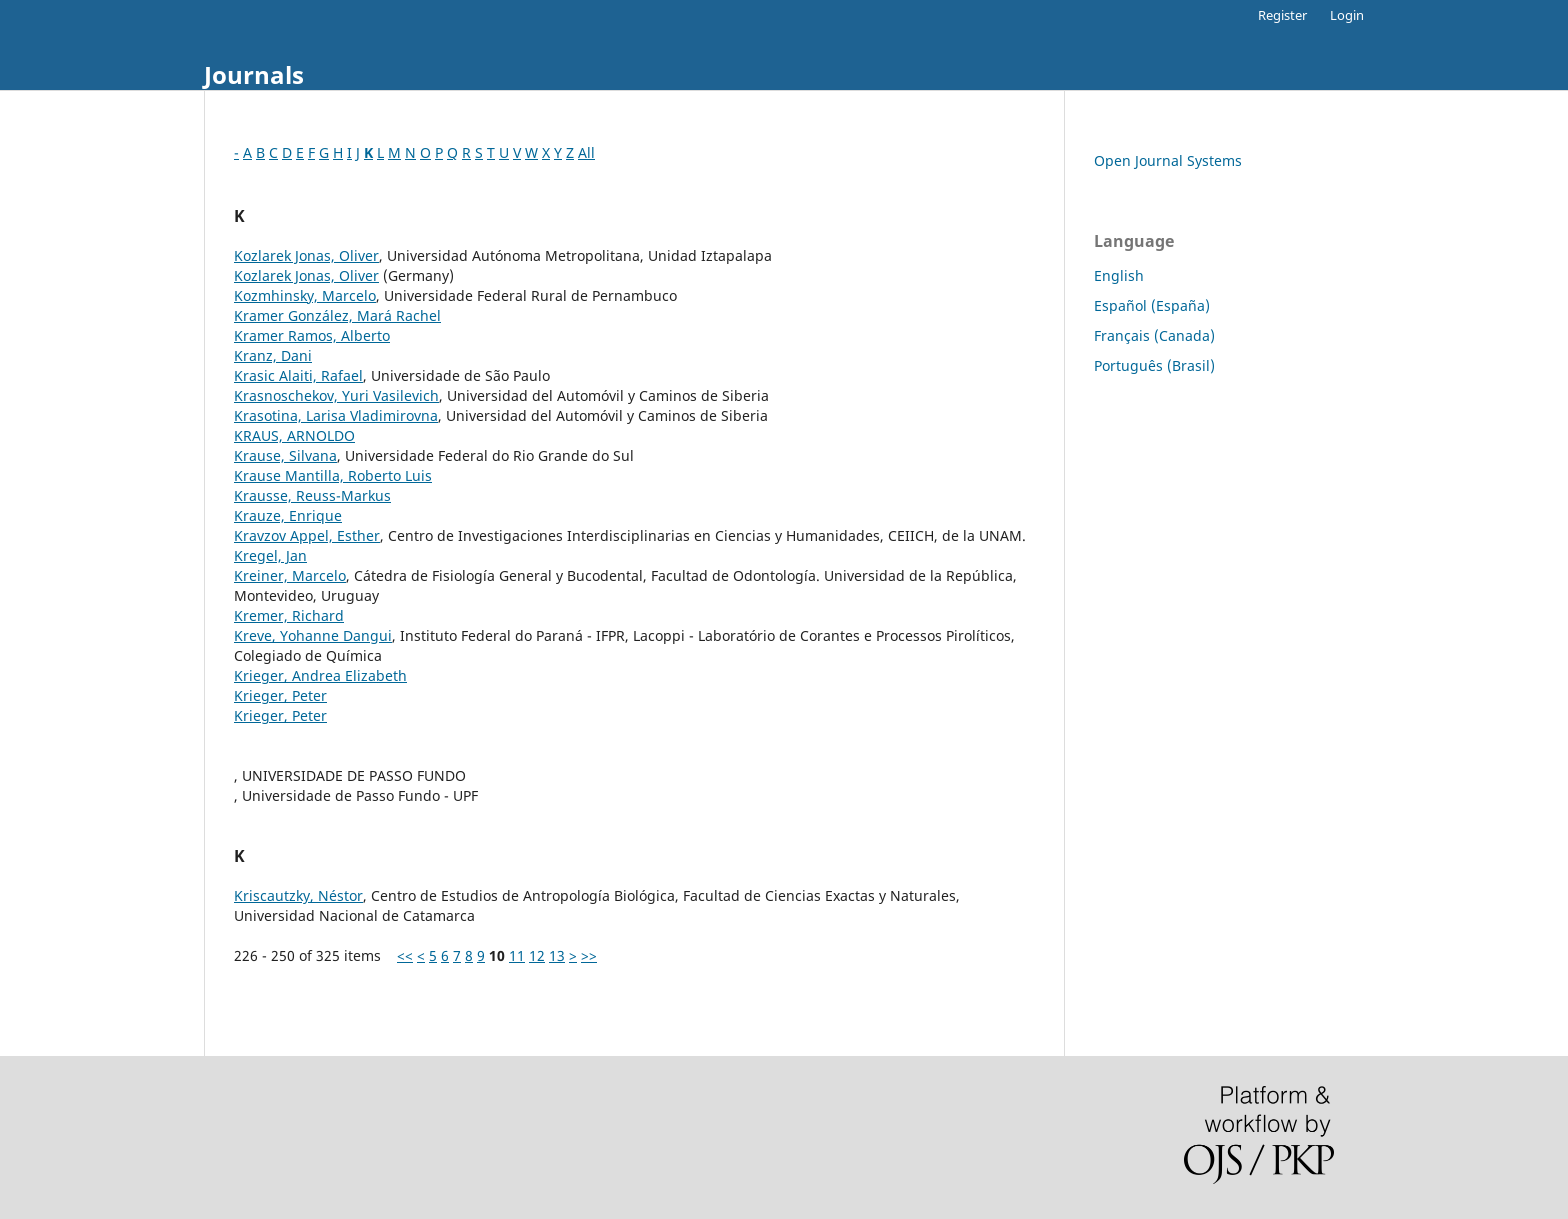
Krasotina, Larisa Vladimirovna (336, 415)
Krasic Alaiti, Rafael (298, 375)
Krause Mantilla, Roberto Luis (333, 475)
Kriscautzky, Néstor (298, 895)
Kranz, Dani (273, 355)
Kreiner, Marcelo (290, 575)
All (586, 152)
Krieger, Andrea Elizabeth (320, 675)
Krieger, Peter (280, 695)
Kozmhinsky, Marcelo (305, 295)
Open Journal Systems (1168, 160)
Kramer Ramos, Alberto (312, 335)
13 (557, 955)
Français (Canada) (1154, 335)
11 (517, 955)
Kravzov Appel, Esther (307, 535)
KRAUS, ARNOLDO (294, 435)
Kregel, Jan (270, 555)
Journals (254, 74)
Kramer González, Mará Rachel (337, 315)
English (1119, 275)
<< (405, 955)
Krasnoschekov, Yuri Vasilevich (336, 395)
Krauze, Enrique (288, 515)
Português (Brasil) (1154, 365)
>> (589, 955)
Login (1347, 15)
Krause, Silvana (285, 455)
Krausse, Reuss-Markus (312, 495)
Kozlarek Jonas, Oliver (306, 255)
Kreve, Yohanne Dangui (313, 635)
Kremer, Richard (289, 615)
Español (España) (1152, 305)
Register (1282, 15)
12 (537, 955)
